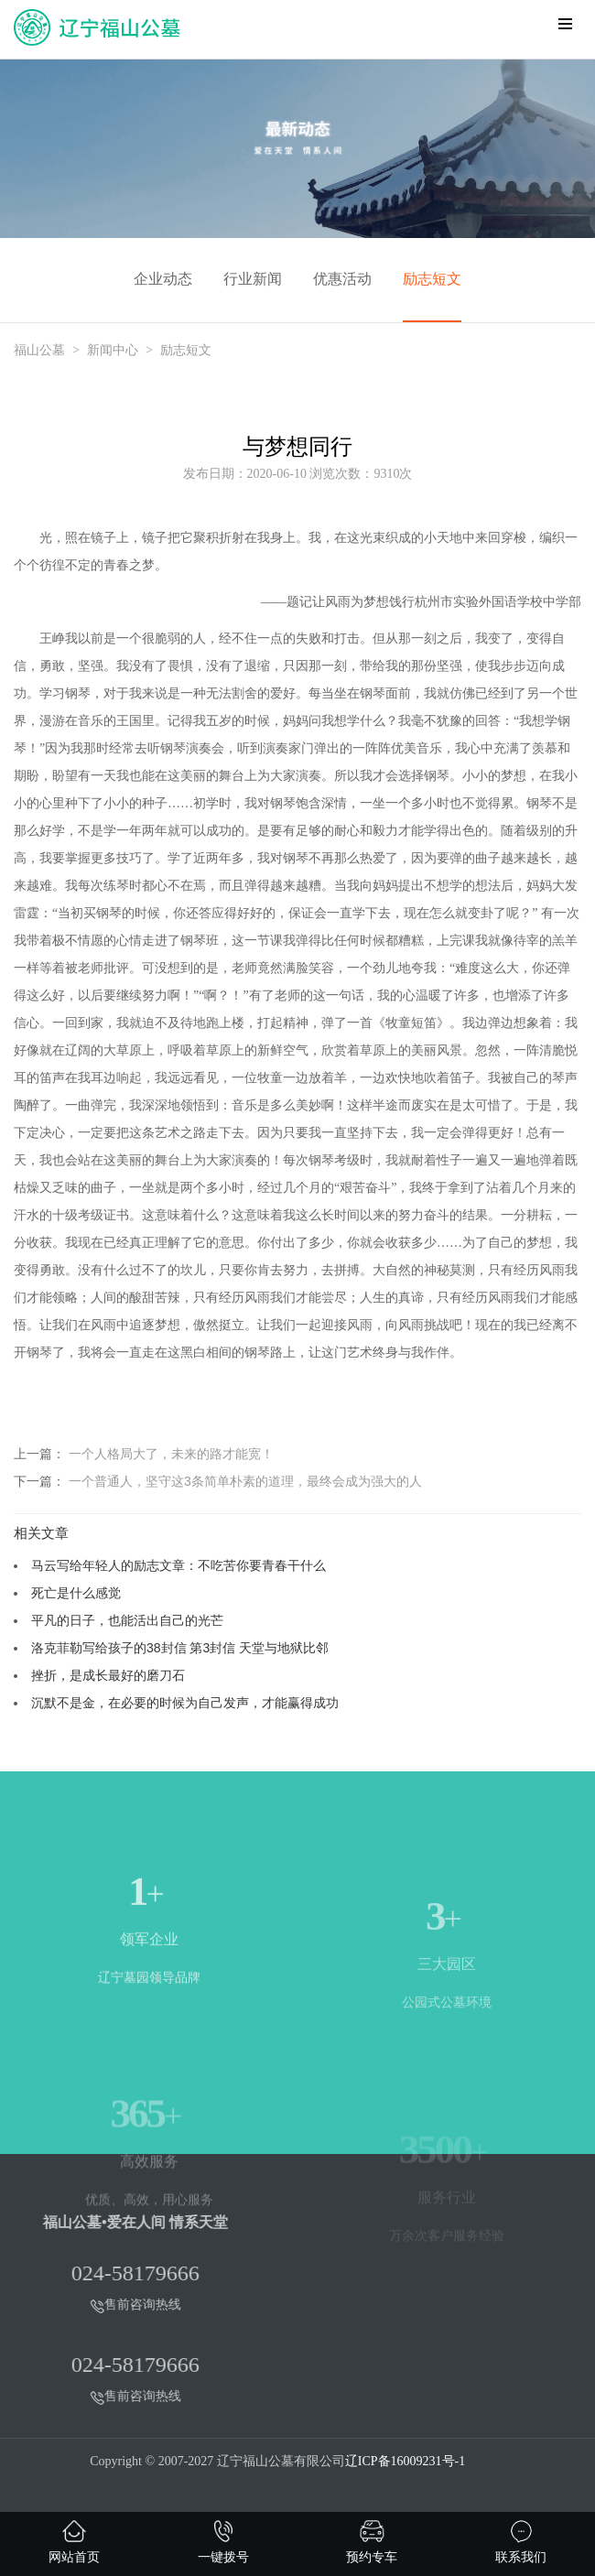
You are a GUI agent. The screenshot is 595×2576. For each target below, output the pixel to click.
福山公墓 (39, 350)
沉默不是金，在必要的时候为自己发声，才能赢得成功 (185, 1702)
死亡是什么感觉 (76, 1593)
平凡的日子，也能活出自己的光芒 (127, 1620)
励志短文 (432, 279)
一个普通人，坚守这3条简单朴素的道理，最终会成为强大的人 (245, 1481)
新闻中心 (112, 350)
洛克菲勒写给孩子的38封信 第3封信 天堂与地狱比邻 (180, 1647)
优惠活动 (342, 279)
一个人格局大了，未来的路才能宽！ (171, 1453)
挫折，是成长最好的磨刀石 (108, 1675)
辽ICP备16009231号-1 (405, 2461)
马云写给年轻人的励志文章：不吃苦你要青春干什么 (178, 1565)
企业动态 (163, 279)
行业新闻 (252, 279)
